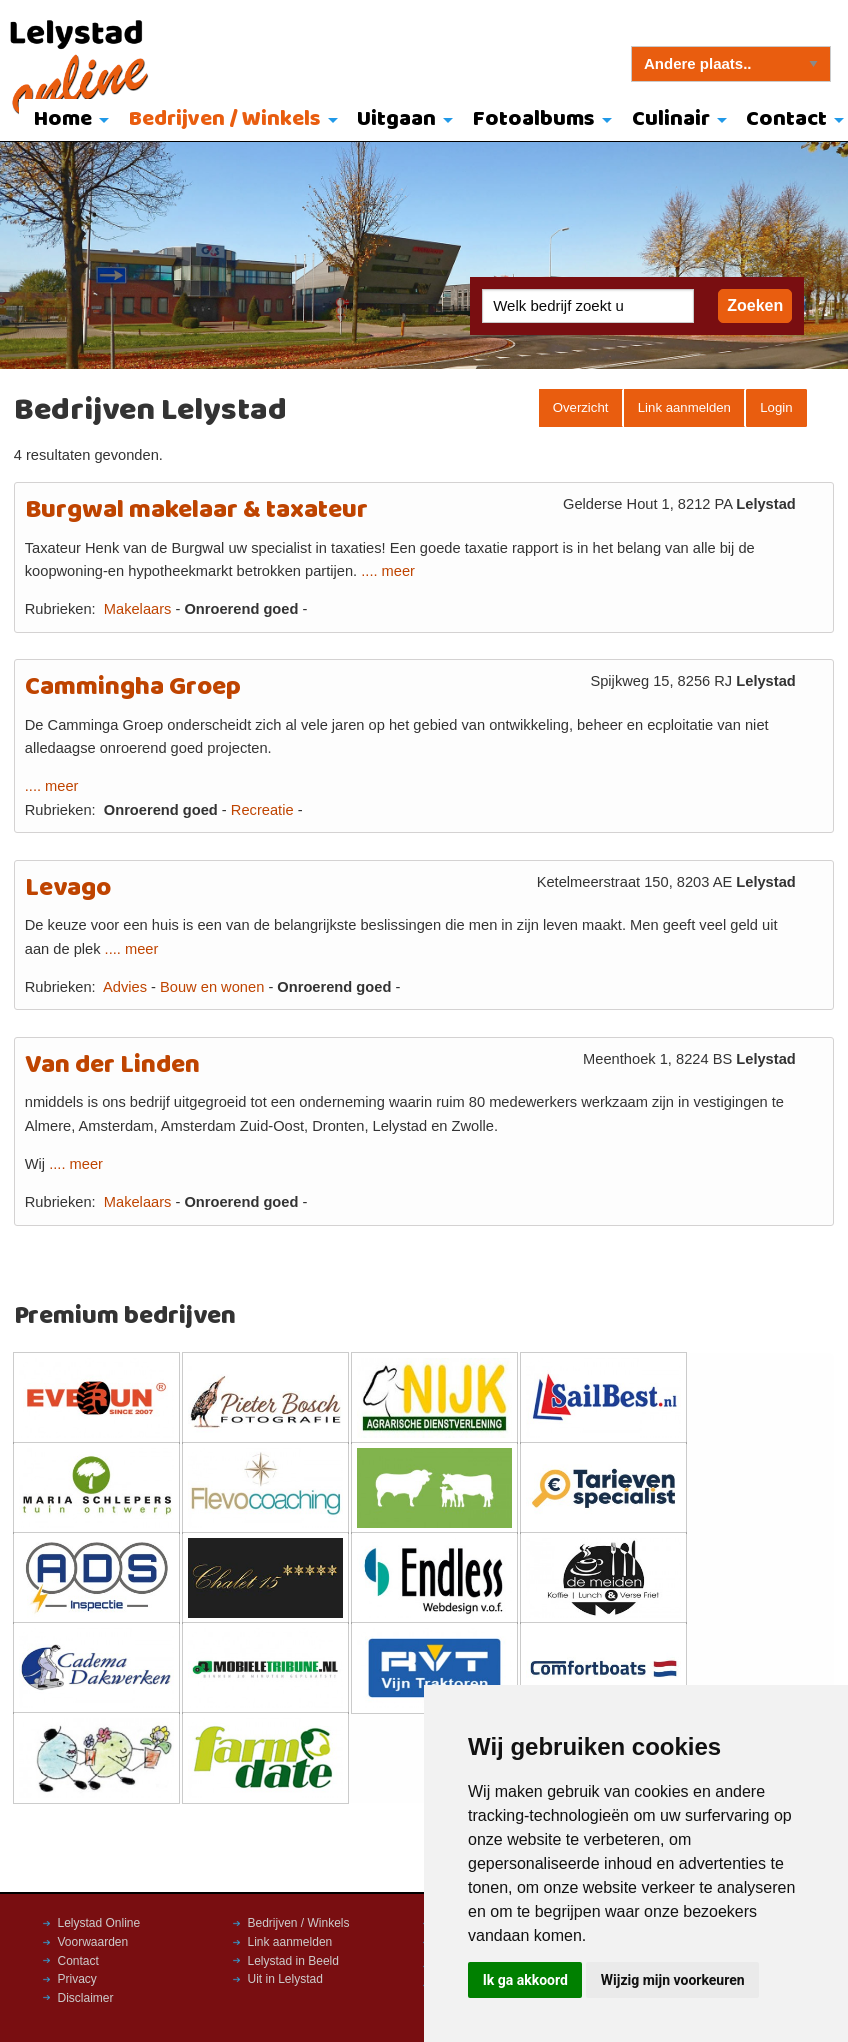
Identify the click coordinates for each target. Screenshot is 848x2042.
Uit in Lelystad (285, 1979)
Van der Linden (112, 1065)
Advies (125, 987)
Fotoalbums (534, 119)
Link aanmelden (684, 407)
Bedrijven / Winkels (225, 119)
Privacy (77, 1979)
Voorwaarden (93, 1942)
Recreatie (262, 810)
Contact (78, 1961)
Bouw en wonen (212, 987)
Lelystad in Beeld (293, 1961)
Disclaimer (86, 1998)
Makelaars (138, 609)
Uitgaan (396, 119)
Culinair (671, 119)
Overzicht (581, 407)
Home (63, 119)
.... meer (388, 571)
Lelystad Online (99, 1923)
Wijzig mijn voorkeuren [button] (673, 1980)
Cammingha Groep (133, 687)
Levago (68, 888)
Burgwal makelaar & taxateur (196, 510)
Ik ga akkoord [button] (525, 1980)
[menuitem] (66, 121)
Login (776, 407)
